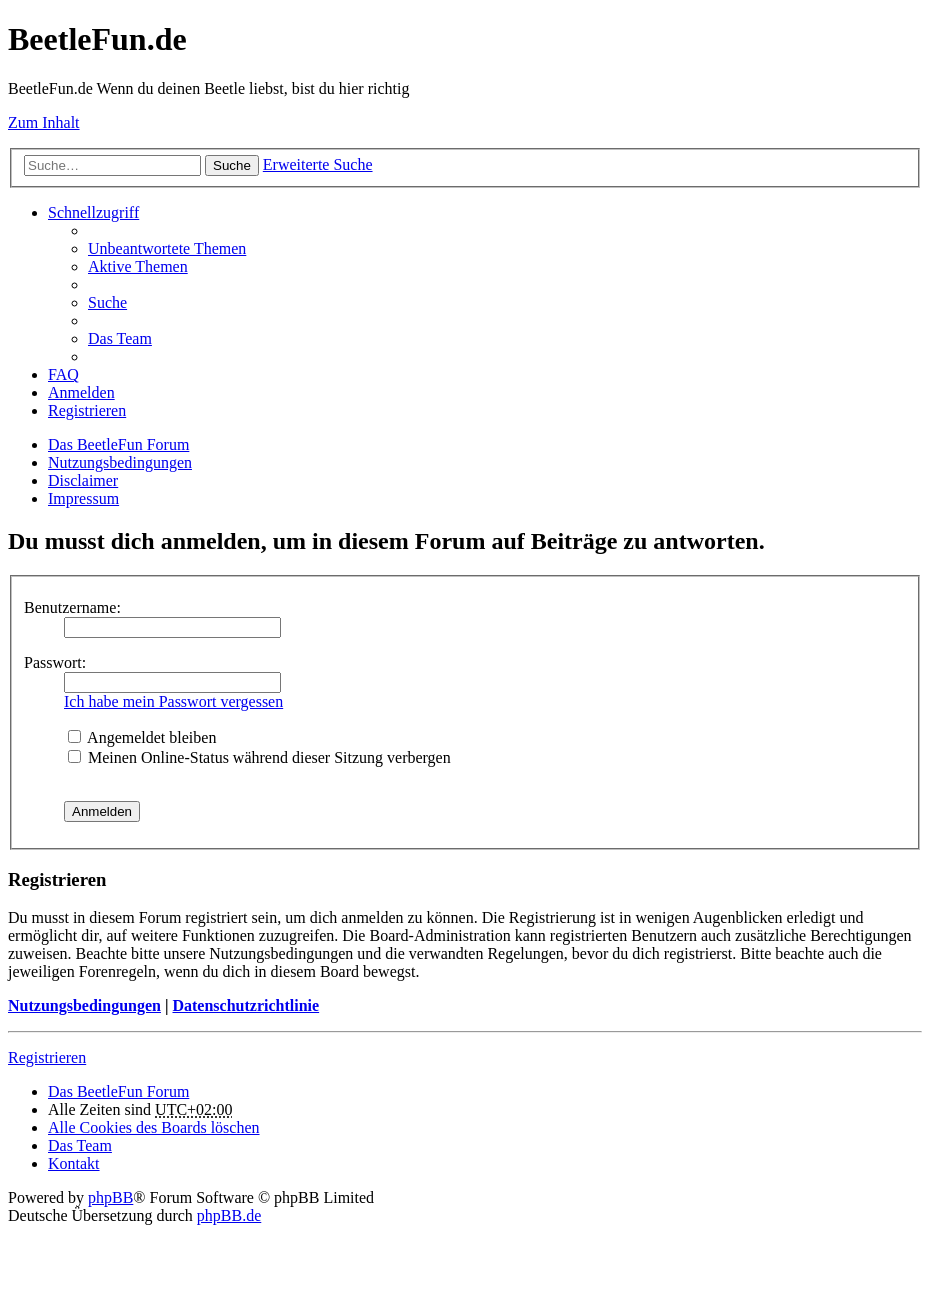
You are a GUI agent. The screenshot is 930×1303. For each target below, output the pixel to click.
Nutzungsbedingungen (120, 462)
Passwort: (55, 662)
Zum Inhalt (44, 122)
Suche (232, 165)
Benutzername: (72, 607)
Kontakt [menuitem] (74, 1163)
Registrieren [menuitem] (87, 410)
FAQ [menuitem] (63, 374)
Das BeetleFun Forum (118, 444)
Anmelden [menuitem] (81, 392)
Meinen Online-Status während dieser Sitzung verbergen (259, 757)
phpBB (110, 1197)
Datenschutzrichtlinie (245, 1005)
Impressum (83, 498)
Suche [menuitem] (107, 302)
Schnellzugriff (93, 212)
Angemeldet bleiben (142, 737)
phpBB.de (229, 1215)
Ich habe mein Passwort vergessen (173, 701)
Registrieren (47, 1057)
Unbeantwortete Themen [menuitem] (167, 248)
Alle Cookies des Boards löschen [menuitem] (154, 1127)
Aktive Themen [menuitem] (138, 266)
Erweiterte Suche (318, 164)
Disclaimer (83, 480)
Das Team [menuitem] (120, 338)
